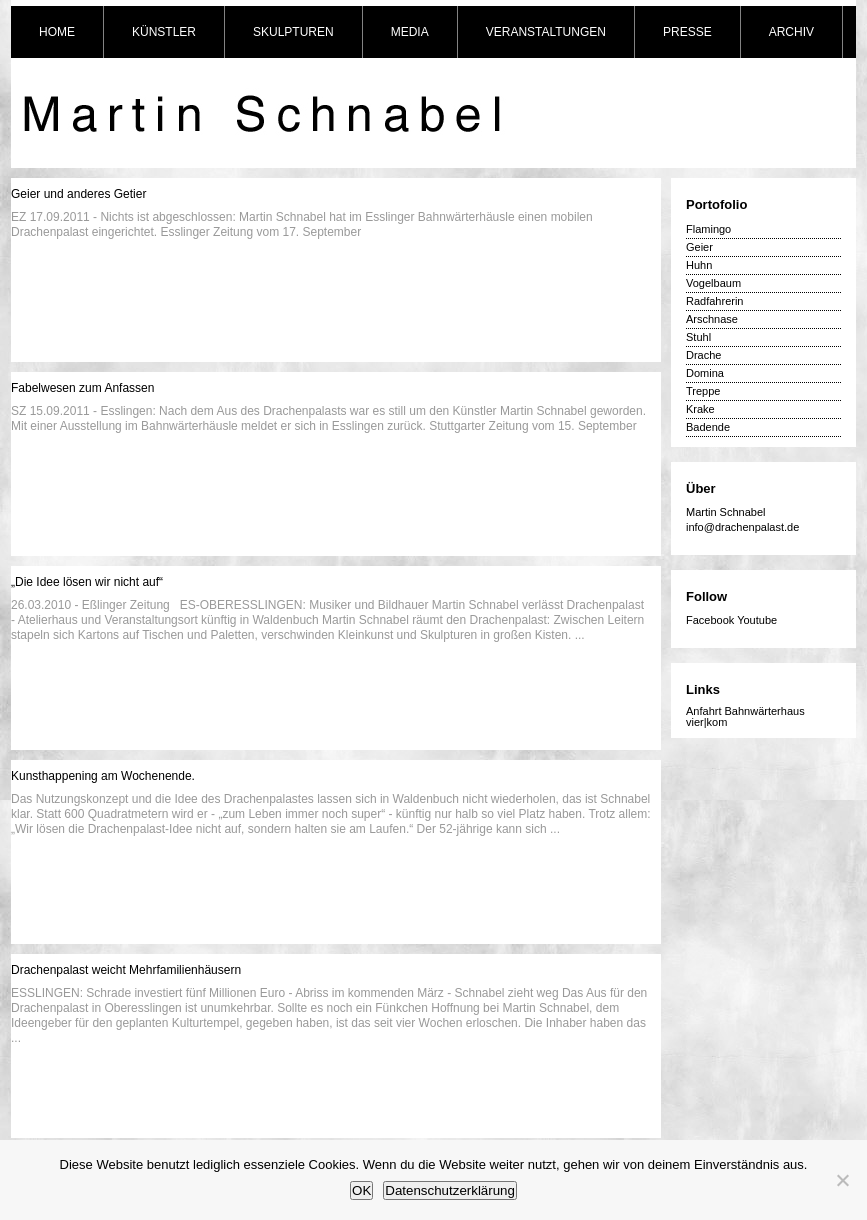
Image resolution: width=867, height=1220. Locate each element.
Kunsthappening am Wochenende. (103, 776)
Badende (708, 427)
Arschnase (712, 319)
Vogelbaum (713, 283)
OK (361, 1190)
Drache (703, 355)
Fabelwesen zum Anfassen (82, 388)
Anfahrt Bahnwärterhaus (745, 711)
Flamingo (708, 229)
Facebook (710, 620)
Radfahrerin (714, 301)
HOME (57, 32)
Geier (699, 247)
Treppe (703, 391)
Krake (700, 409)
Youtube (757, 620)
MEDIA (410, 32)
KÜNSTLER (164, 32)
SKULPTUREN (293, 32)
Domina (705, 373)
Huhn (699, 265)
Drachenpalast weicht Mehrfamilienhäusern (126, 970)
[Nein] (842, 1180)
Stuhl (698, 337)
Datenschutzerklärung (450, 1190)
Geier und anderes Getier (78, 194)
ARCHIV (791, 32)
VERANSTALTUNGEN (546, 32)
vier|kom (706, 722)
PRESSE (687, 32)
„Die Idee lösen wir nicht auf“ (87, 582)
